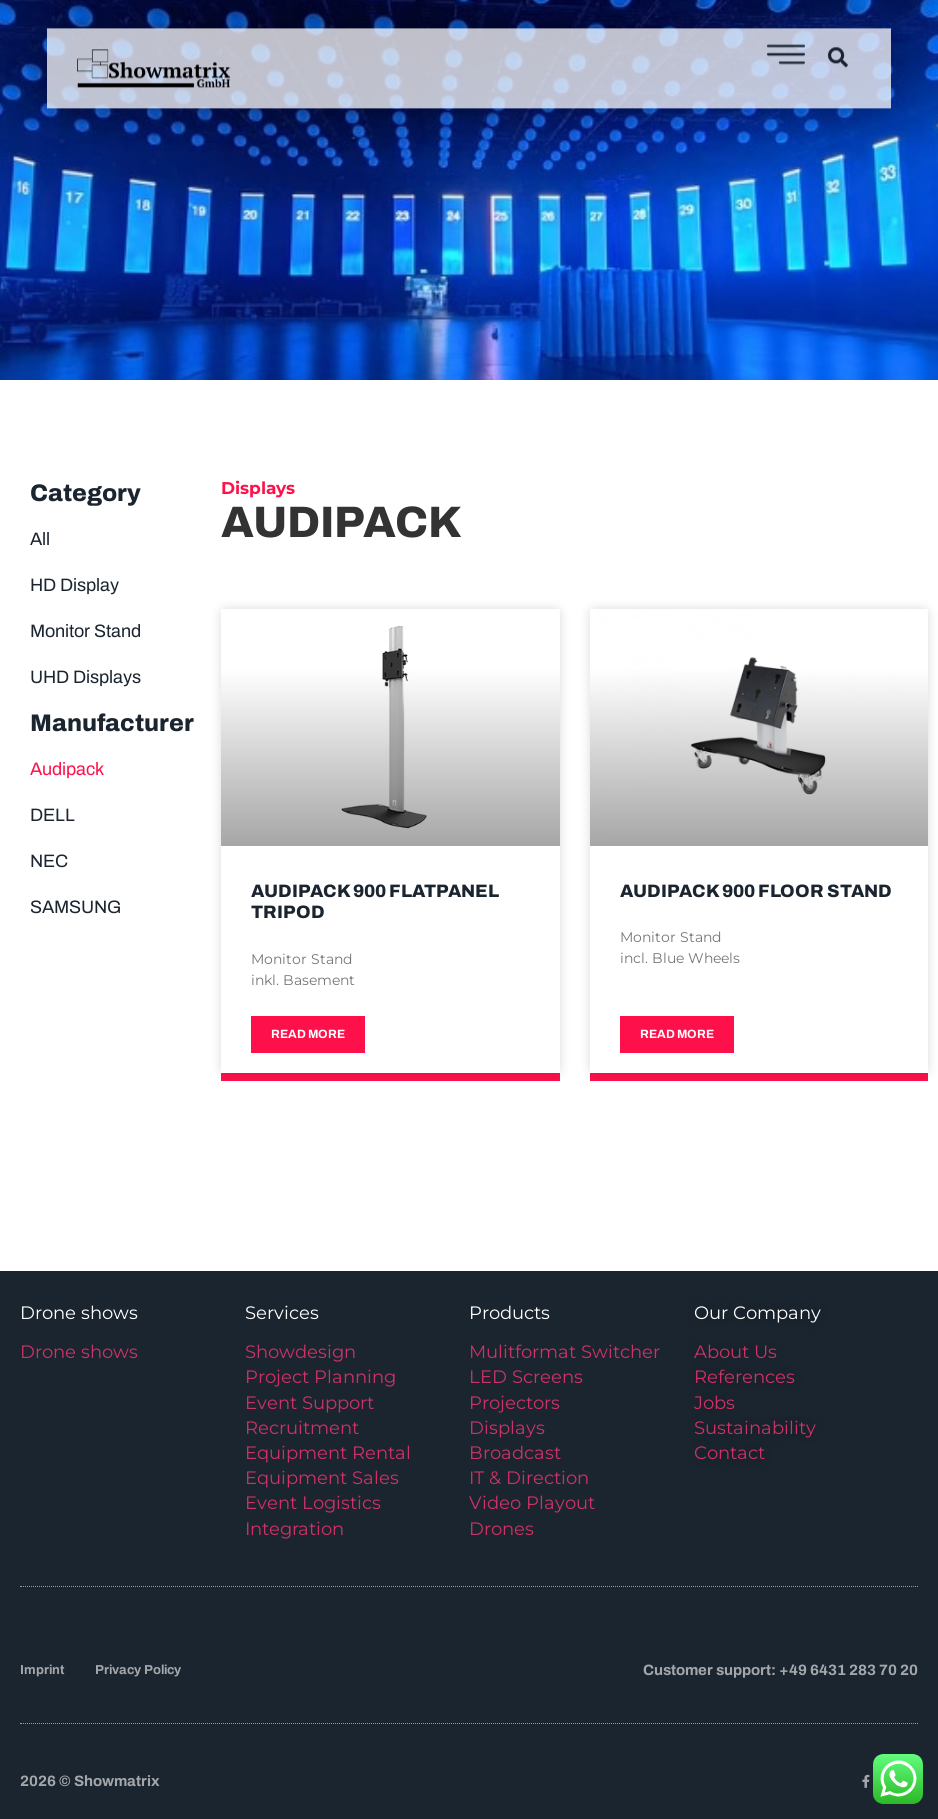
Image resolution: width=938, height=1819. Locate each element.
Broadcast (515, 1453)
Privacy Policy (138, 1670)
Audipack (67, 769)
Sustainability (755, 1428)
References (744, 1377)
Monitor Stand (85, 631)
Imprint (42, 1670)
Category (85, 493)
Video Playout (532, 1503)
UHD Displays (85, 677)
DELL (52, 815)
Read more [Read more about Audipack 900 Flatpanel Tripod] (308, 1034)
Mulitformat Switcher (564, 1352)
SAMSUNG (75, 907)
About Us (735, 1352)
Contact (729, 1453)
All (40, 539)
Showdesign (300, 1352)
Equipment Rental (328, 1453)
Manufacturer (112, 723)
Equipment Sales (322, 1478)
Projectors (514, 1403)
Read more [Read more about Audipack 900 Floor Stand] (677, 1034)
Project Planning (320, 1377)
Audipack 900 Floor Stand (756, 891)
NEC (49, 861)
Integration (294, 1529)
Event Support (309, 1403)
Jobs (714, 1403)
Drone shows (79, 1352)
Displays (507, 1428)
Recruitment (302, 1428)
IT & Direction (529, 1478)
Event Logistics (313, 1503)
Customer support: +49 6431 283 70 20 (780, 1670)
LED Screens (526, 1377)
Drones (501, 1529)
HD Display (74, 585)
